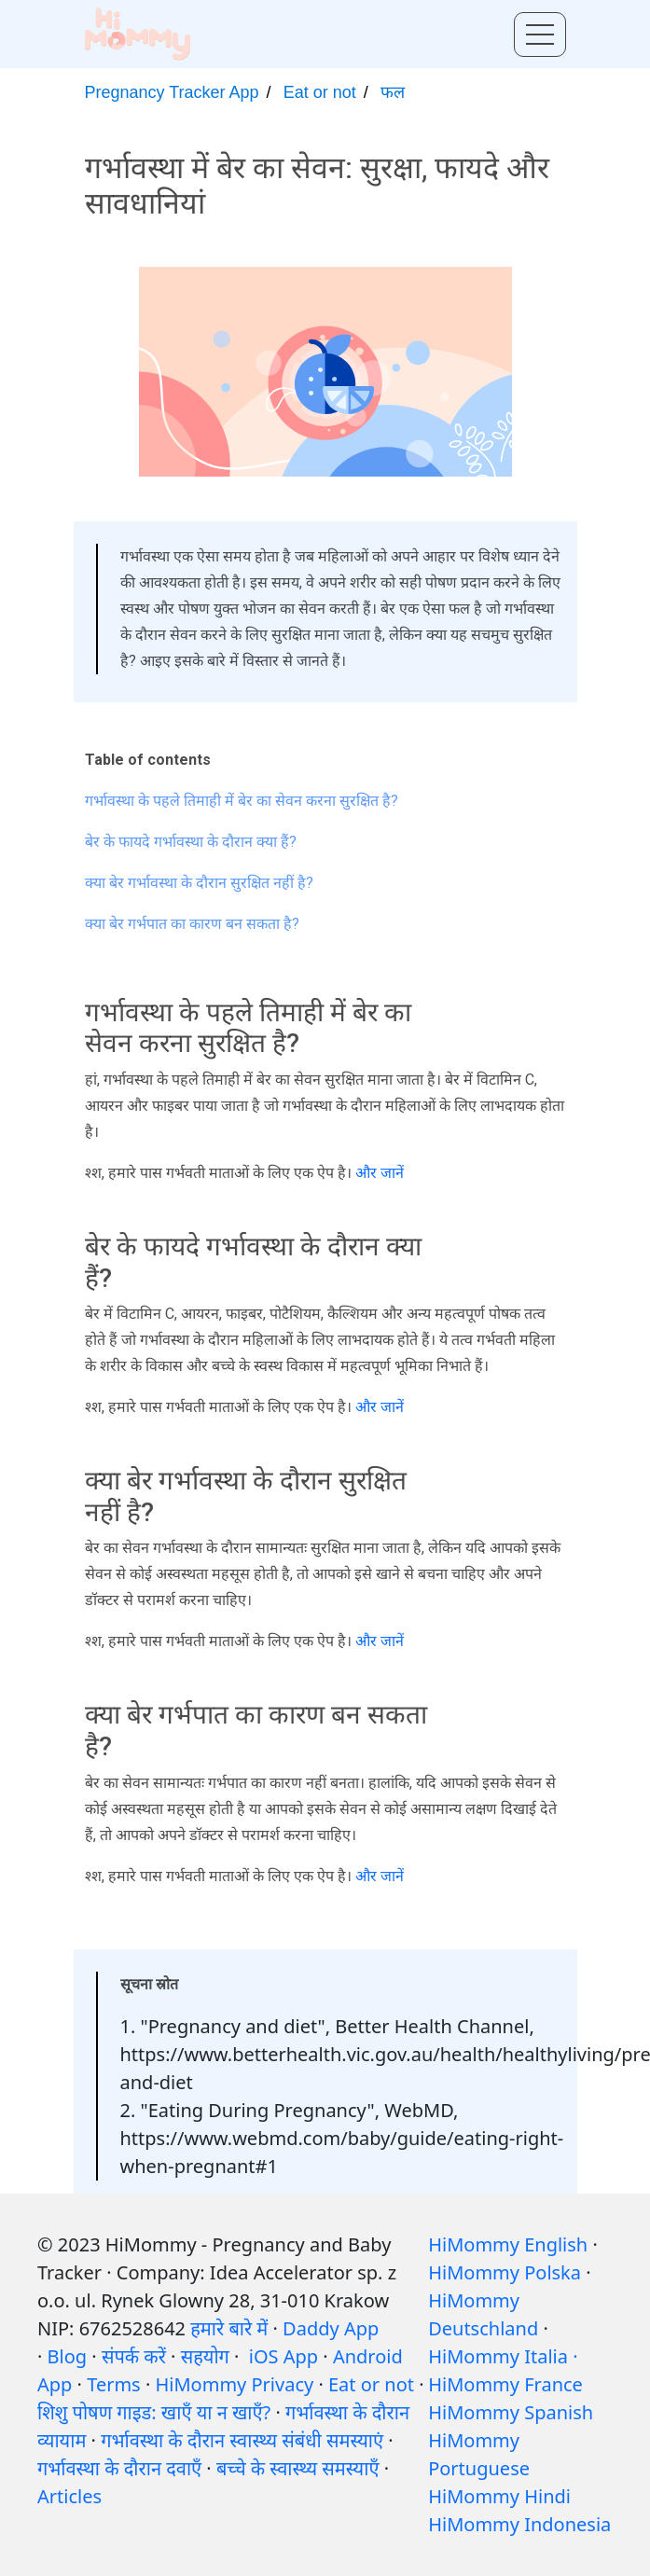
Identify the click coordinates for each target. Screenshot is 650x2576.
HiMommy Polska (504, 2272)
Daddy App (331, 2328)
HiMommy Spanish (510, 2412)
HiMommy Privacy (234, 2384)
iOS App (283, 2356)
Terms (114, 2384)
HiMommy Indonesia (519, 2524)
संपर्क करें (134, 2356)
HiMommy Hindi (499, 2496)
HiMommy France (505, 2384)
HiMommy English (508, 2244)
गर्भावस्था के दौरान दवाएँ (119, 2468)
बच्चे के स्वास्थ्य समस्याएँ (298, 2468)
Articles (69, 2496)
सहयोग (205, 2356)
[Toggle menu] (540, 34)
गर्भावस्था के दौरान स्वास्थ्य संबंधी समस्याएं (242, 2440)
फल (392, 92)
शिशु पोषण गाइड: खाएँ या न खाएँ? (153, 2412)
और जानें (379, 1173)
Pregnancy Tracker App (172, 92)
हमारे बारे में (229, 2328)
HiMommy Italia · (502, 2356)
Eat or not (320, 92)
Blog (68, 2356)
